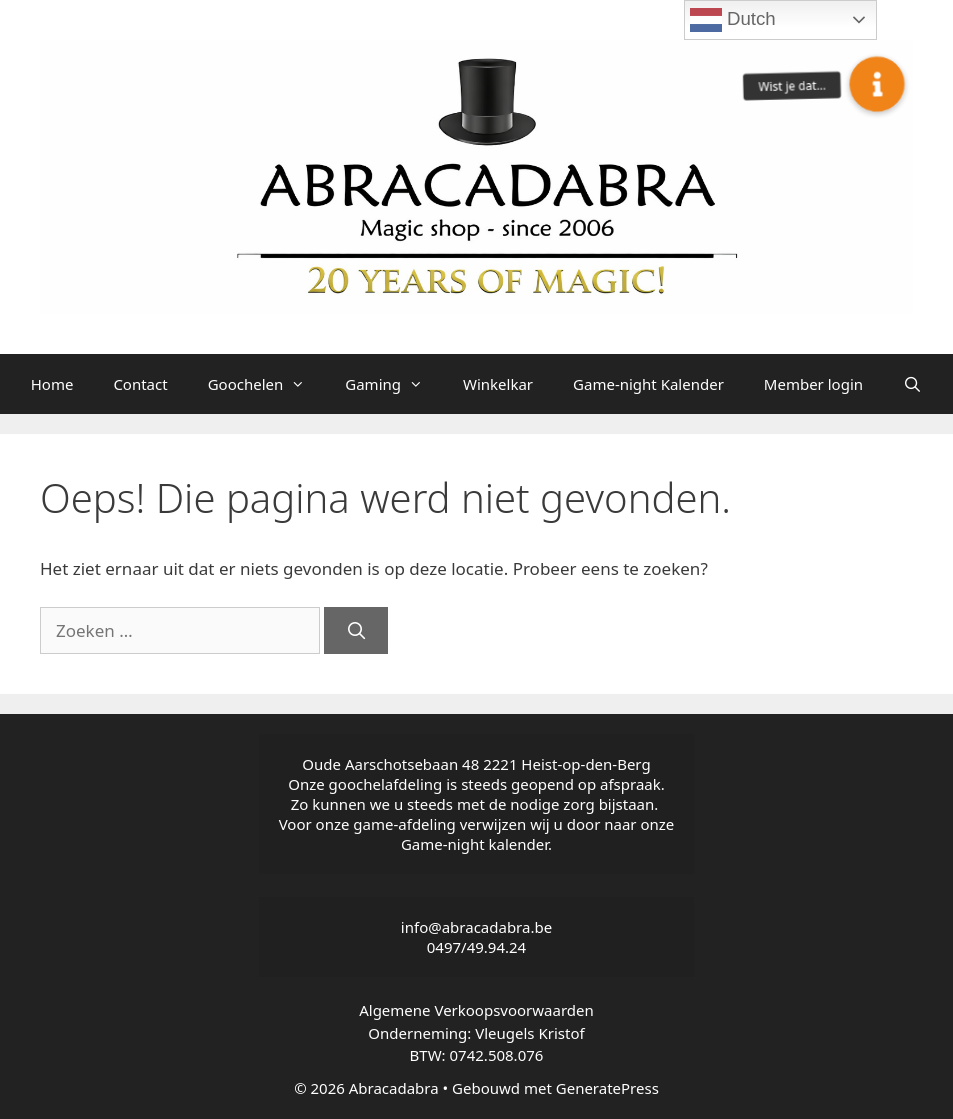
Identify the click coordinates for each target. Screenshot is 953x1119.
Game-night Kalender (648, 384)
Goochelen (267, 384)
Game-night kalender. (476, 844)
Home (52, 384)
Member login (813, 384)
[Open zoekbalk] (912, 384)
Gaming (394, 384)
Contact (140, 384)
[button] (877, 84)
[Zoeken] (356, 631)
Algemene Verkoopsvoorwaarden (476, 1010)
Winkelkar (498, 384)
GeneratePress (607, 1088)
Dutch (733, 20)
